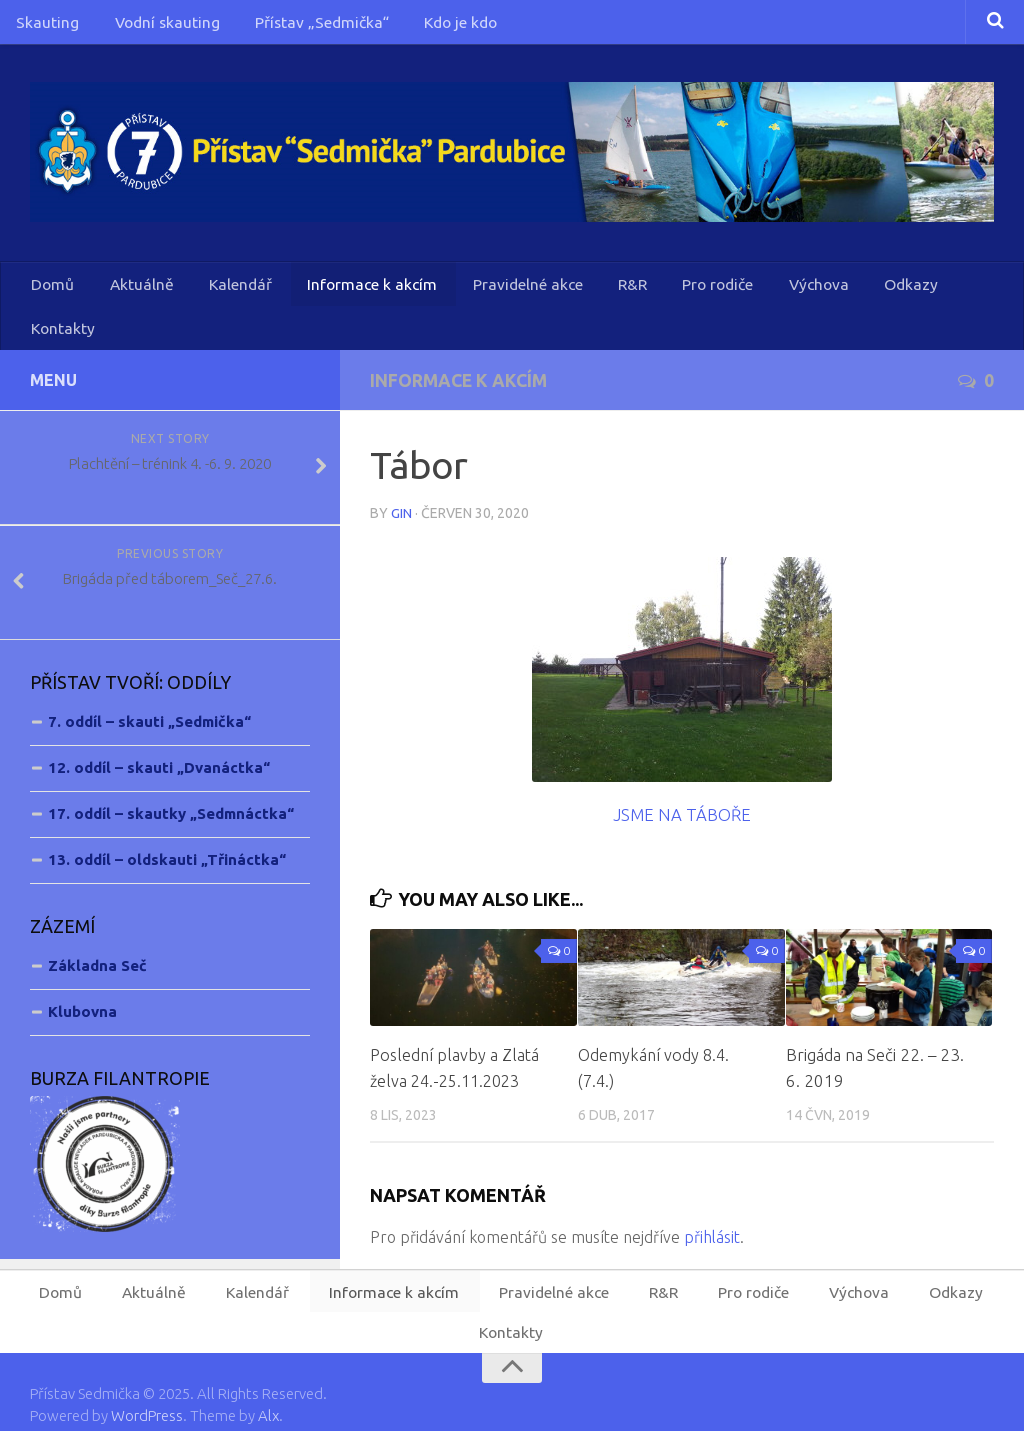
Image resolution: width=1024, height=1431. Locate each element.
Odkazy (854, 293)
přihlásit (712, 1204)
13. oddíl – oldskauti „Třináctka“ (167, 827)
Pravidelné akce (497, 293)
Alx (268, 1388)
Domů (51, 293)
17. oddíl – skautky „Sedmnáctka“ (171, 781)
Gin (401, 479)
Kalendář (222, 293)
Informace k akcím (347, 293)
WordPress (147, 1388)
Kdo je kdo (429, 25)
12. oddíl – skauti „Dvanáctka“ (159, 735)
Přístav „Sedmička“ (298, 25)
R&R (596, 293)
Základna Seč (97, 933)
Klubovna (82, 979)
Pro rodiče (676, 293)
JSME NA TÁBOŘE (682, 780)
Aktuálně (132, 293)
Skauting (44, 25)
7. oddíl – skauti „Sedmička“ (149, 689)
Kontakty (941, 293)
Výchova (770, 293)
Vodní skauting (153, 25)
